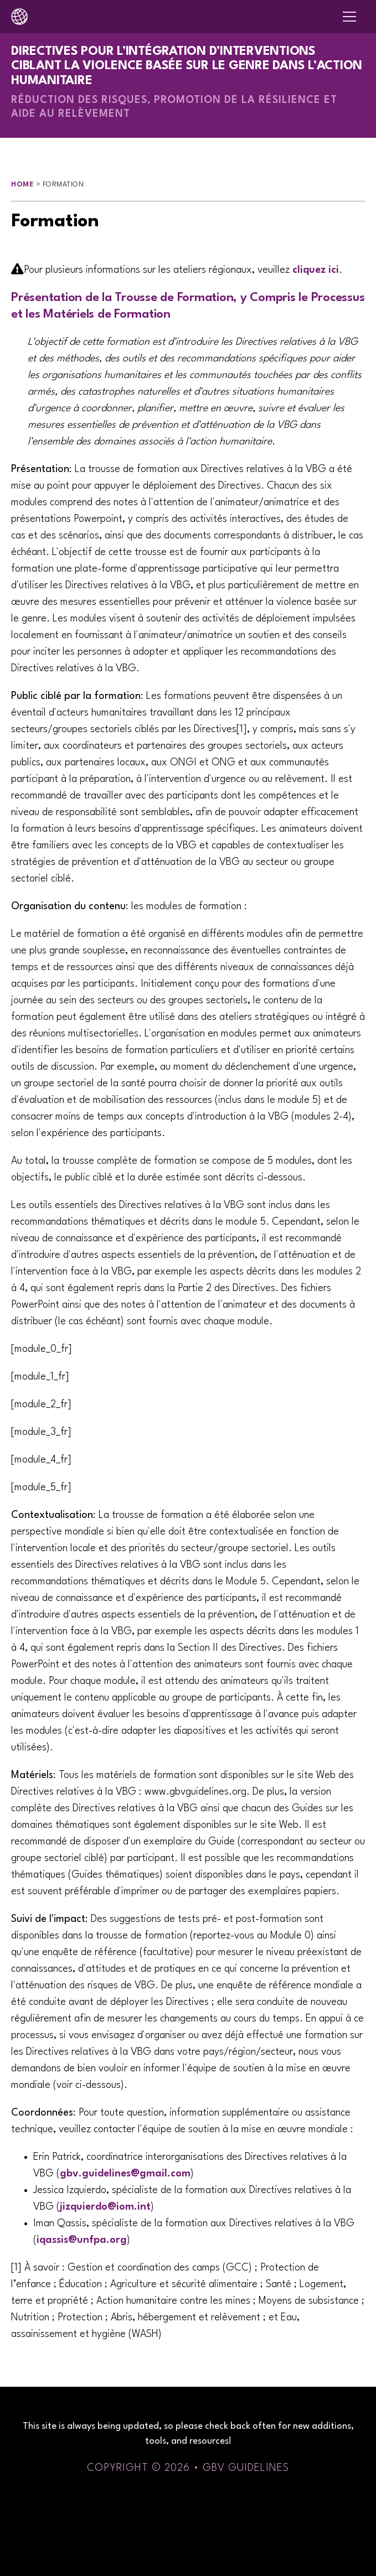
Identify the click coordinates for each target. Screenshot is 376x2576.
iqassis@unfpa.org (82, 2240)
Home (22, 184)
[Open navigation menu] (349, 17)
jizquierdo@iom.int (105, 2207)
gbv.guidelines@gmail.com (125, 2174)
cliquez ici (315, 270)
